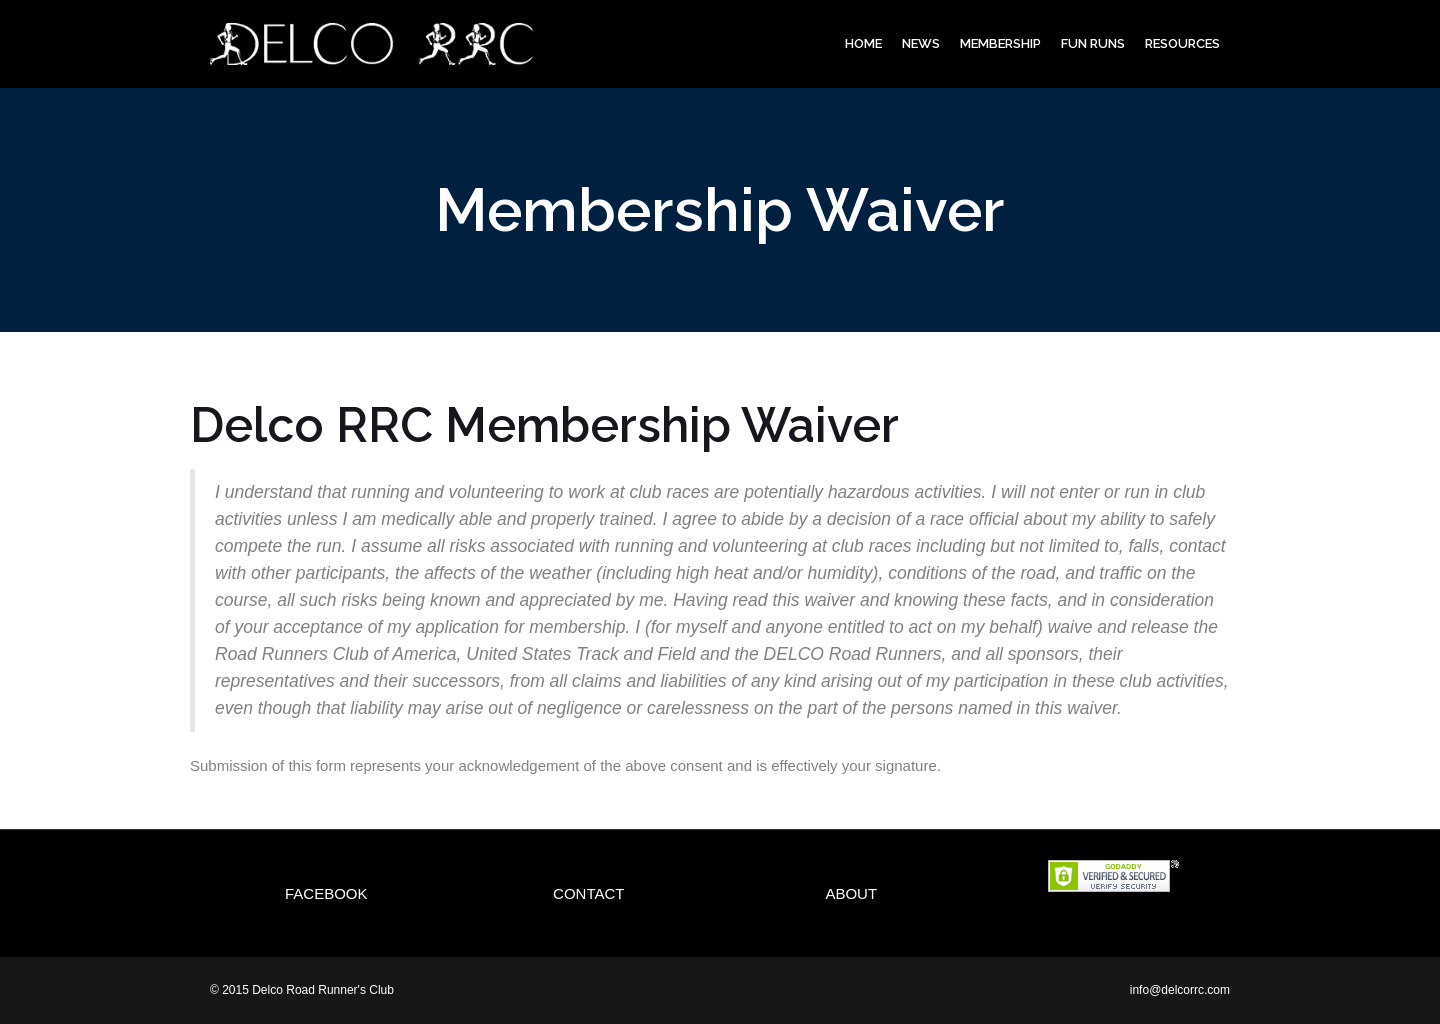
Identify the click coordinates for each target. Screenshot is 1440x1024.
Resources (1182, 43)
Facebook (326, 893)
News (921, 43)
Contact (588, 893)
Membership (1000, 43)
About (851, 893)
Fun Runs (1093, 43)
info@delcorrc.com (1180, 990)
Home (863, 43)
